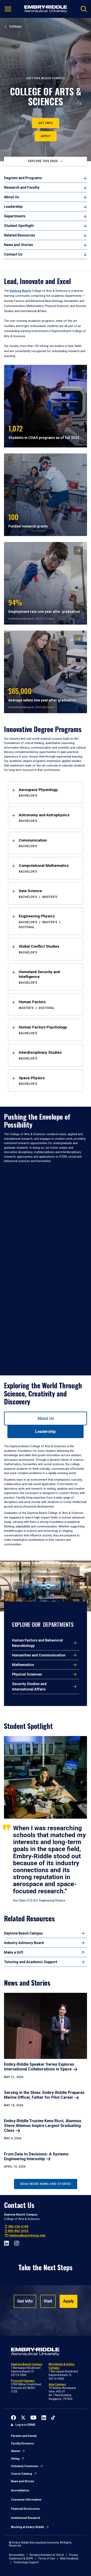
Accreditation (20, 2490)
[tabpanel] (45, 1495)
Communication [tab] (48, 843)
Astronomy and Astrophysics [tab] (48, 818)
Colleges (15, 26)
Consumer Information (26, 2499)
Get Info (45, 123)
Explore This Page (43, 161)
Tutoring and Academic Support (30, 1962)
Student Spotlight (19, 226)
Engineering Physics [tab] (48, 921)
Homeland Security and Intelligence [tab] (48, 977)
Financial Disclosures (25, 2508)
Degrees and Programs (23, 178)
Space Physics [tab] (48, 1081)
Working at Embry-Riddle (27, 2527)
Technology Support (26, 2562)
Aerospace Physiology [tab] (48, 792)
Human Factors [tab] (48, 1005)
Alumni (15, 2451)
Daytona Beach (20, 291)
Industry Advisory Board (24, 1943)
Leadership (13, 206)
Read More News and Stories (45, 2184)
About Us (11, 197)
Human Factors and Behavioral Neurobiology (37, 1643)
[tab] (45, 1418)
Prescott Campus (22, 2380)
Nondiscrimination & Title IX (47, 2554)
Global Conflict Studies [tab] (48, 949)
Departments (14, 216)
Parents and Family (24, 2435)
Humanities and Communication (38, 1655)
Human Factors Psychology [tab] (48, 1030)
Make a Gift (13, 1952)
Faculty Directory (22, 2443)
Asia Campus (57, 2384)
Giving (15, 2458)
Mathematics (23, 1665)
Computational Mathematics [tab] (48, 868)
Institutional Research (25, 2517)
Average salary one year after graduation (42, 694)
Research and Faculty (21, 187)
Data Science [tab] (48, 893)
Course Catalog (21, 2473)
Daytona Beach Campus (23, 1933)
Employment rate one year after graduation (44, 605)
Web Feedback (69, 2558)
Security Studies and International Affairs (29, 1686)
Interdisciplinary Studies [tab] (48, 1055)
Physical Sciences (27, 1674)
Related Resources (19, 235)
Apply (45, 136)
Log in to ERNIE (25, 2424)
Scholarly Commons (24, 2466)
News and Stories (18, 245)
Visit (48, 2301)
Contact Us (13, 254)
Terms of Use (46, 2558)
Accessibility (17, 2554)
